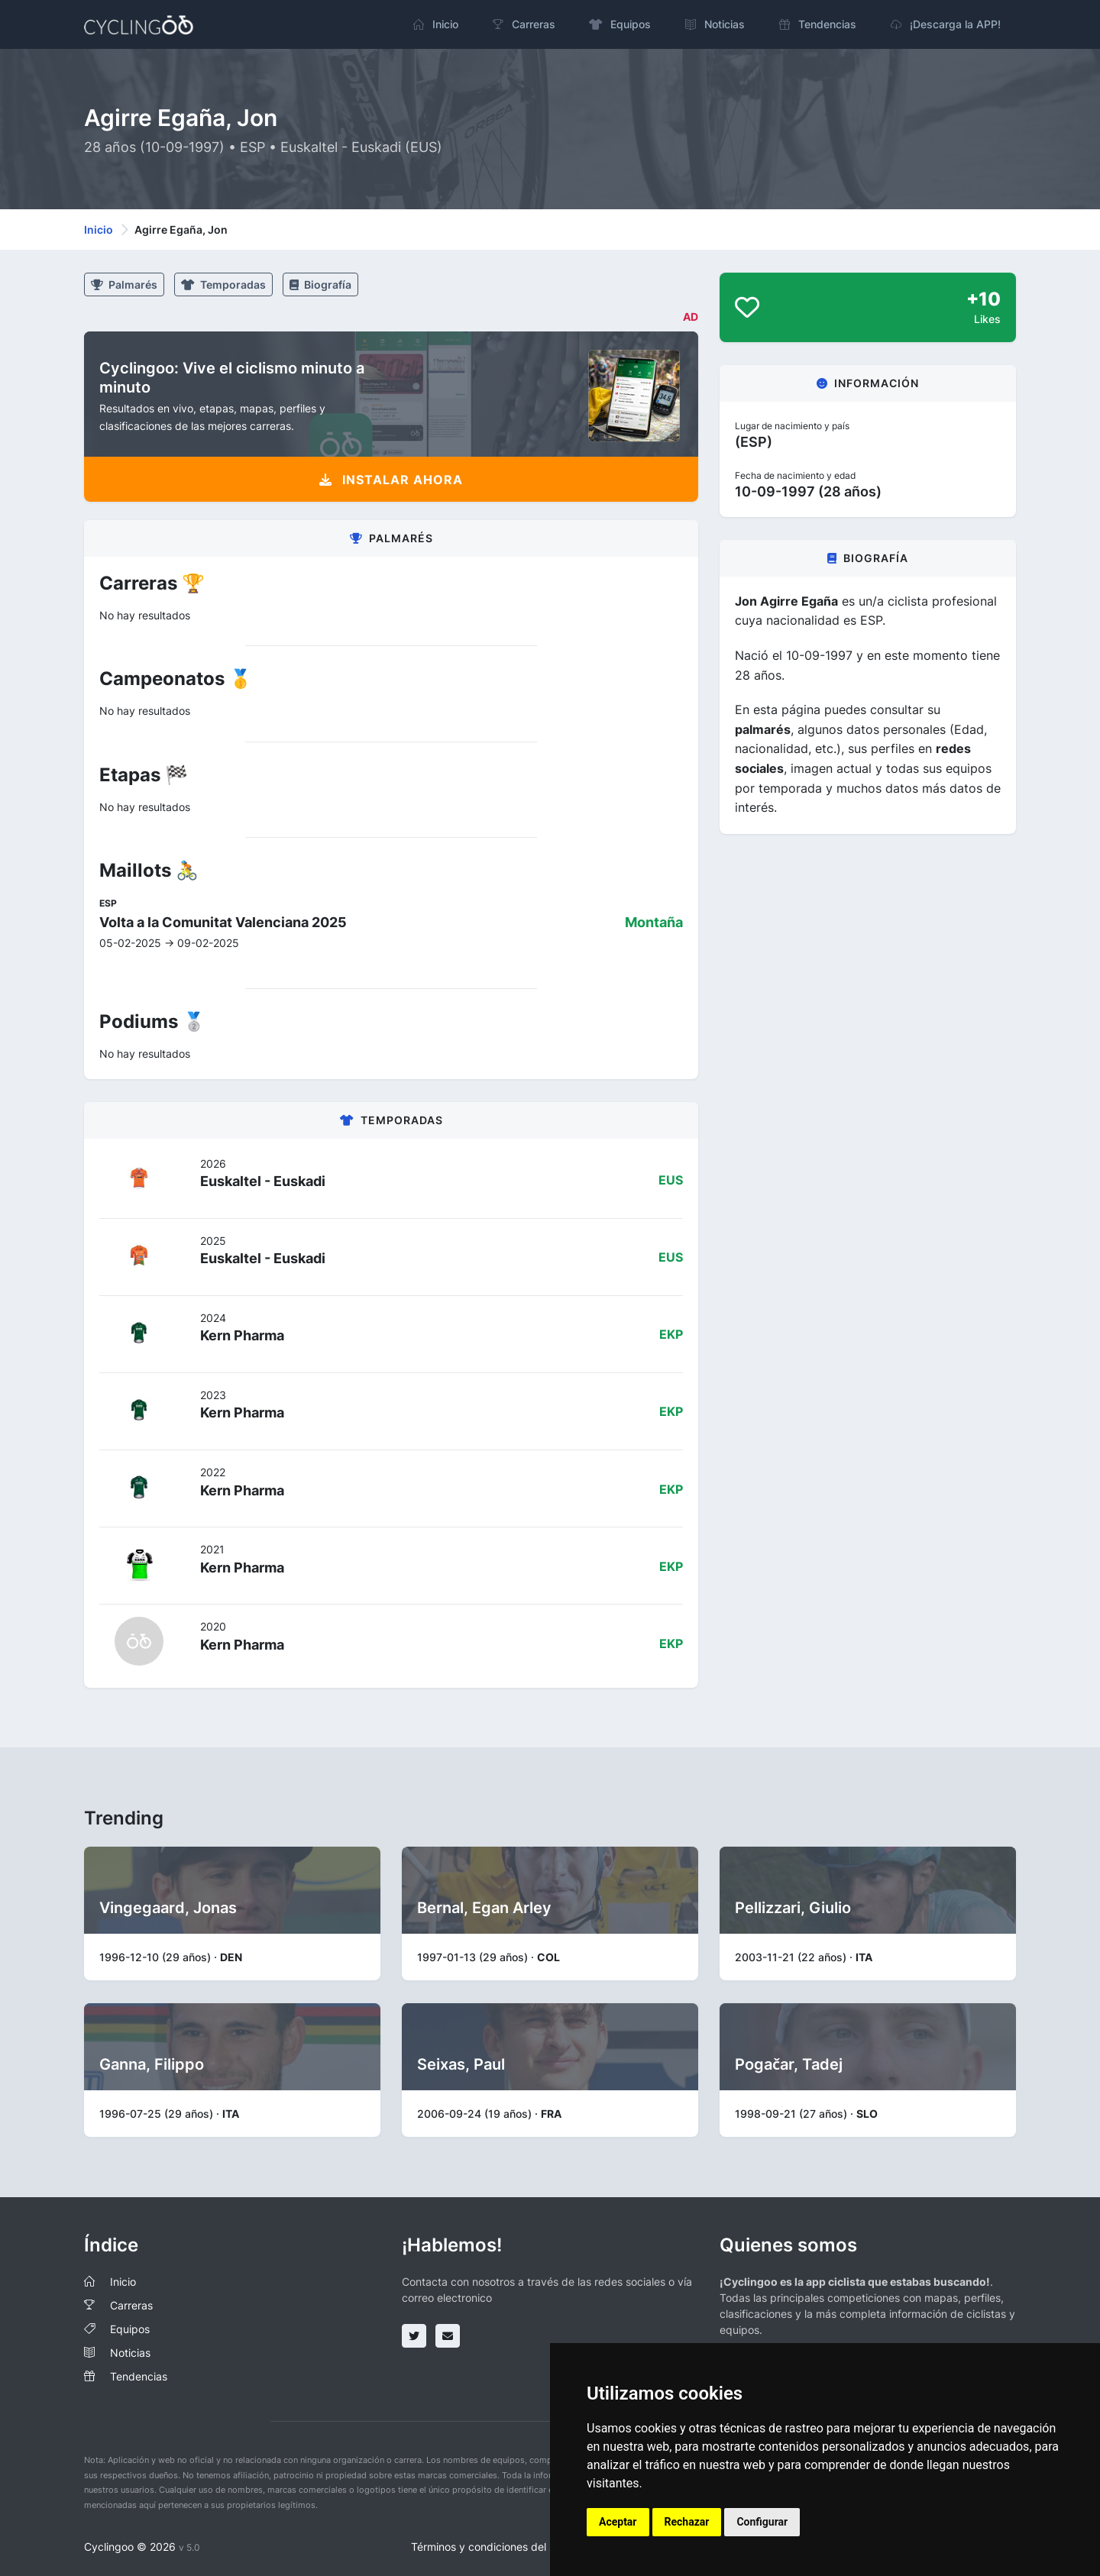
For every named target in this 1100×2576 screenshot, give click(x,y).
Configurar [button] (762, 2522)
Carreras (131, 2305)
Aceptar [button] (618, 2522)
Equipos (130, 2328)
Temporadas (223, 284)
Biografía (320, 284)
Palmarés (124, 284)
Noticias (130, 2352)
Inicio (98, 229)
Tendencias (138, 2376)
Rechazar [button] (687, 2522)
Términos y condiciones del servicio (499, 2546)
